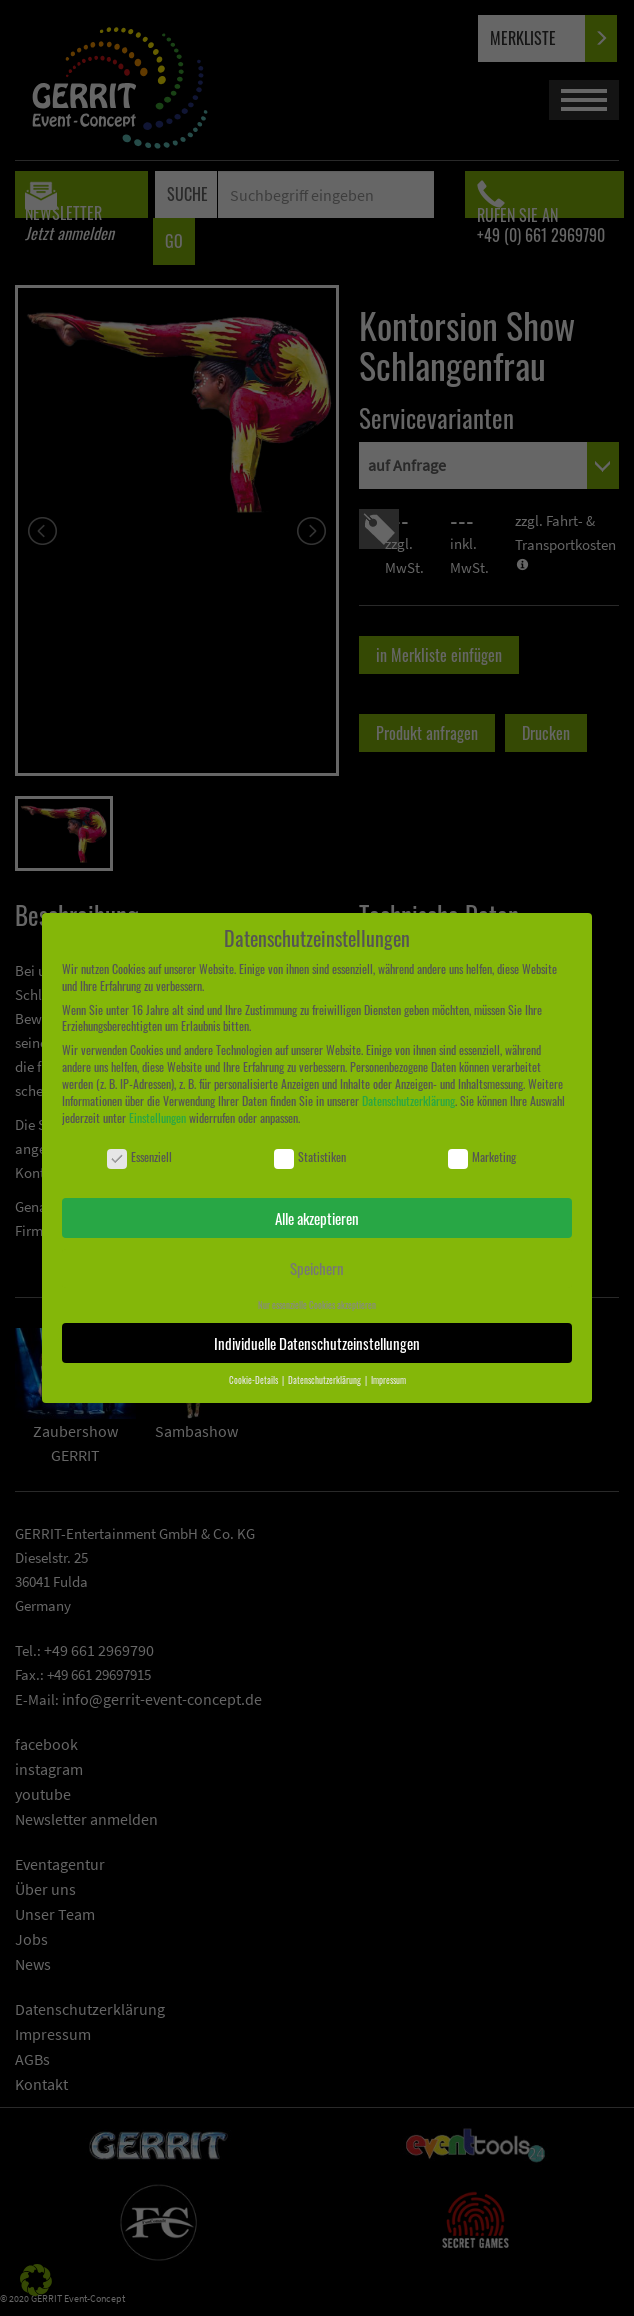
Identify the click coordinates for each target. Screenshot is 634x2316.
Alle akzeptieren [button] (317, 1218)
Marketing (482, 1157)
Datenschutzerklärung (408, 1100)
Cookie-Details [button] (254, 1380)
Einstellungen (157, 1117)
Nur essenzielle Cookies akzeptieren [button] (317, 1305)
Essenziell (139, 1157)
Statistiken (310, 1157)
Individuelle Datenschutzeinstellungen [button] (317, 1343)
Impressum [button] (388, 1380)
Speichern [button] (317, 1268)
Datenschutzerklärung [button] (325, 1380)
